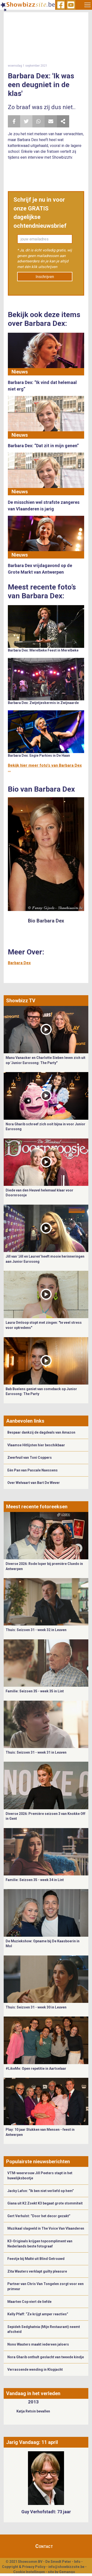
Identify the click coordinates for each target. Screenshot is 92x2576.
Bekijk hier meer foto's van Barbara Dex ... (45, 767)
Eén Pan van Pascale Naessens (32, 1470)
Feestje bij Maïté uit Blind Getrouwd (36, 2259)
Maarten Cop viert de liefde (29, 2302)
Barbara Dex (19, 963)
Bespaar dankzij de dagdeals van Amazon (41, 1432)
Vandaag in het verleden (33, 2393)
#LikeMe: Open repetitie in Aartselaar (36, 2068)
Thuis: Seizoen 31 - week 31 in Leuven (36, 1752)
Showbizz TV (20, 1001)
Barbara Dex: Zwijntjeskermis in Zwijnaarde (43, 703)
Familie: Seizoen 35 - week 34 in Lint (35, 1880)
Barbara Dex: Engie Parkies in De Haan (39, 755)
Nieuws (20, 372)
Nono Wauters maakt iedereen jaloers (38, 2344)
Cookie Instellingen (29, 2572)
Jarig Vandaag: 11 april (32, 2442)
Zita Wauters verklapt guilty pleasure (37, 2271)
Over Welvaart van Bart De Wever (33, 1483)
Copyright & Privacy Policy (23, 2567)
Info (77, 2562)
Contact (44, 2546)
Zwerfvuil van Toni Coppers (29, 1457)
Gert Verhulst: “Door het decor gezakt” (38, 2216)
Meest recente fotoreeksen (36, 1507)
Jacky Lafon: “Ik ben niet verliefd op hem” (40, 2191)
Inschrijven (45, 276)
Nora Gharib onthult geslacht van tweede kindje (45, 2357)
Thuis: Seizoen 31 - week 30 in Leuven (36, 2007)
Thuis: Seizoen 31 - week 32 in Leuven (36, 1630)
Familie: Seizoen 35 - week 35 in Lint (35, 1691)
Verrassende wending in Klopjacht (35, 2369)
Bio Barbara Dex (46, 921)
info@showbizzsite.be (66, 2567)
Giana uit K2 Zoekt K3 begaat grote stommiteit (45, 2203)
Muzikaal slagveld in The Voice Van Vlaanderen (45, 2228)
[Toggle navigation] (87, 5)
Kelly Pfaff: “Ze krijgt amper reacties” (37, 2314)
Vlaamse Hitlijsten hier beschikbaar (36, 1445)
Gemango (67, 2572)
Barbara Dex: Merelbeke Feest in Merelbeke (43, 650)
